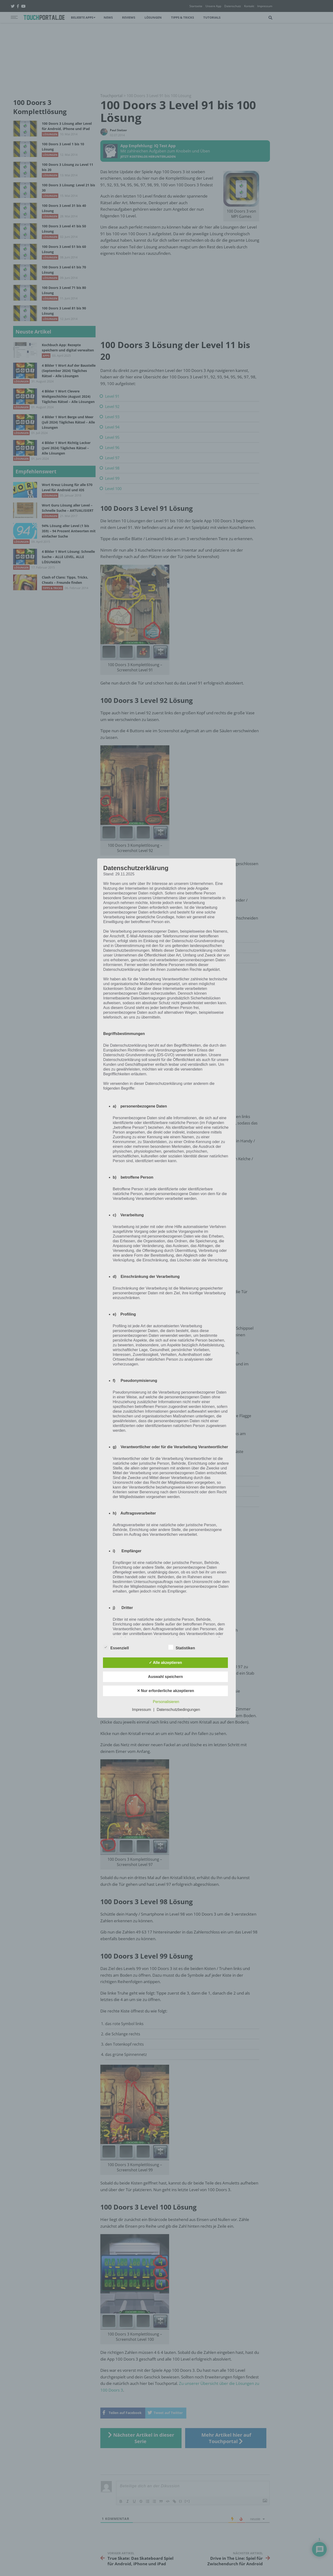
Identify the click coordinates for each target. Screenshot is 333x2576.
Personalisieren (166, 1702)
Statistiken (181, 1647)
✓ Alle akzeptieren (165, 1663)
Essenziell (116, 1647)
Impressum (141, 1710)
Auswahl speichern (165, 1677)
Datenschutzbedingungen (178, 1710)
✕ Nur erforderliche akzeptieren (165, 1691)
